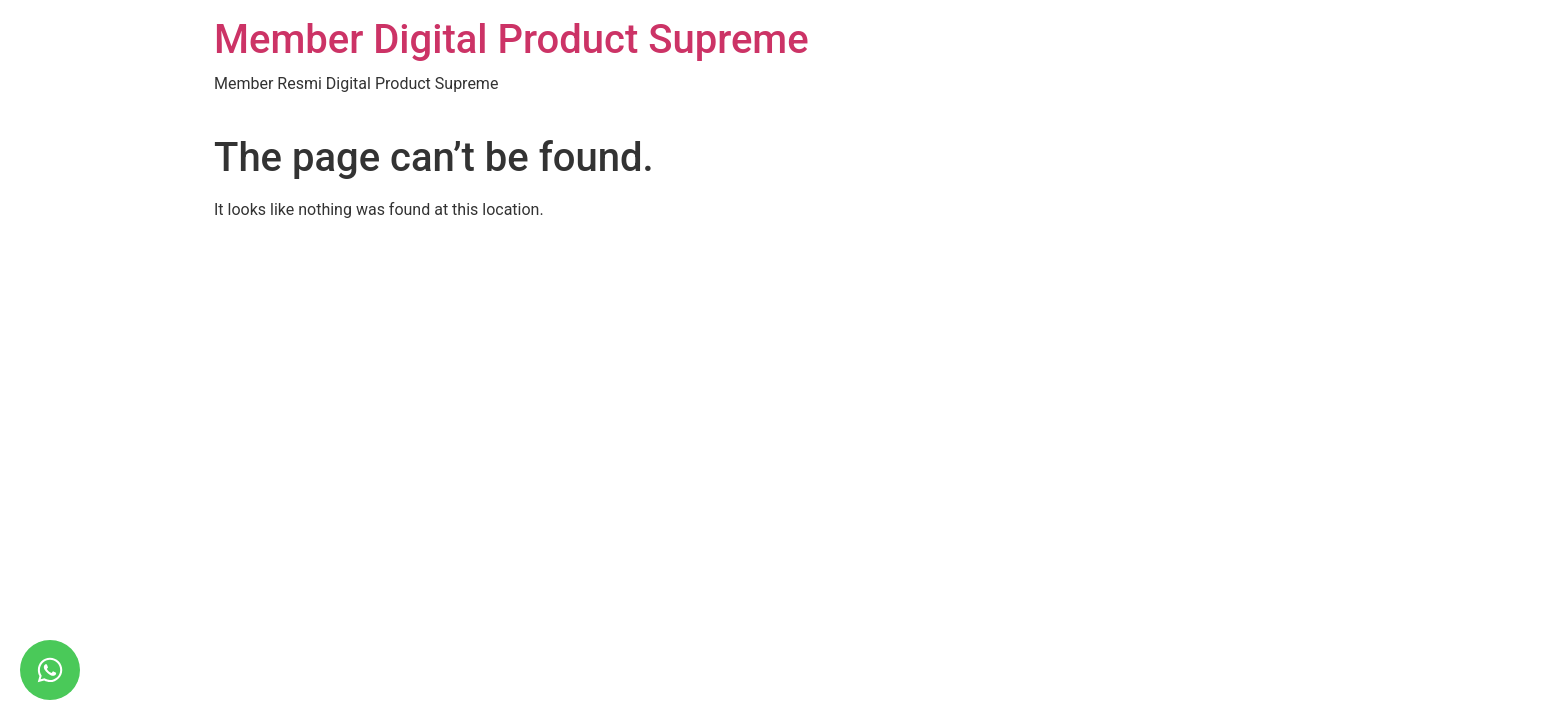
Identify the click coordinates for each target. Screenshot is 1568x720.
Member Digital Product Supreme (511, 39)
